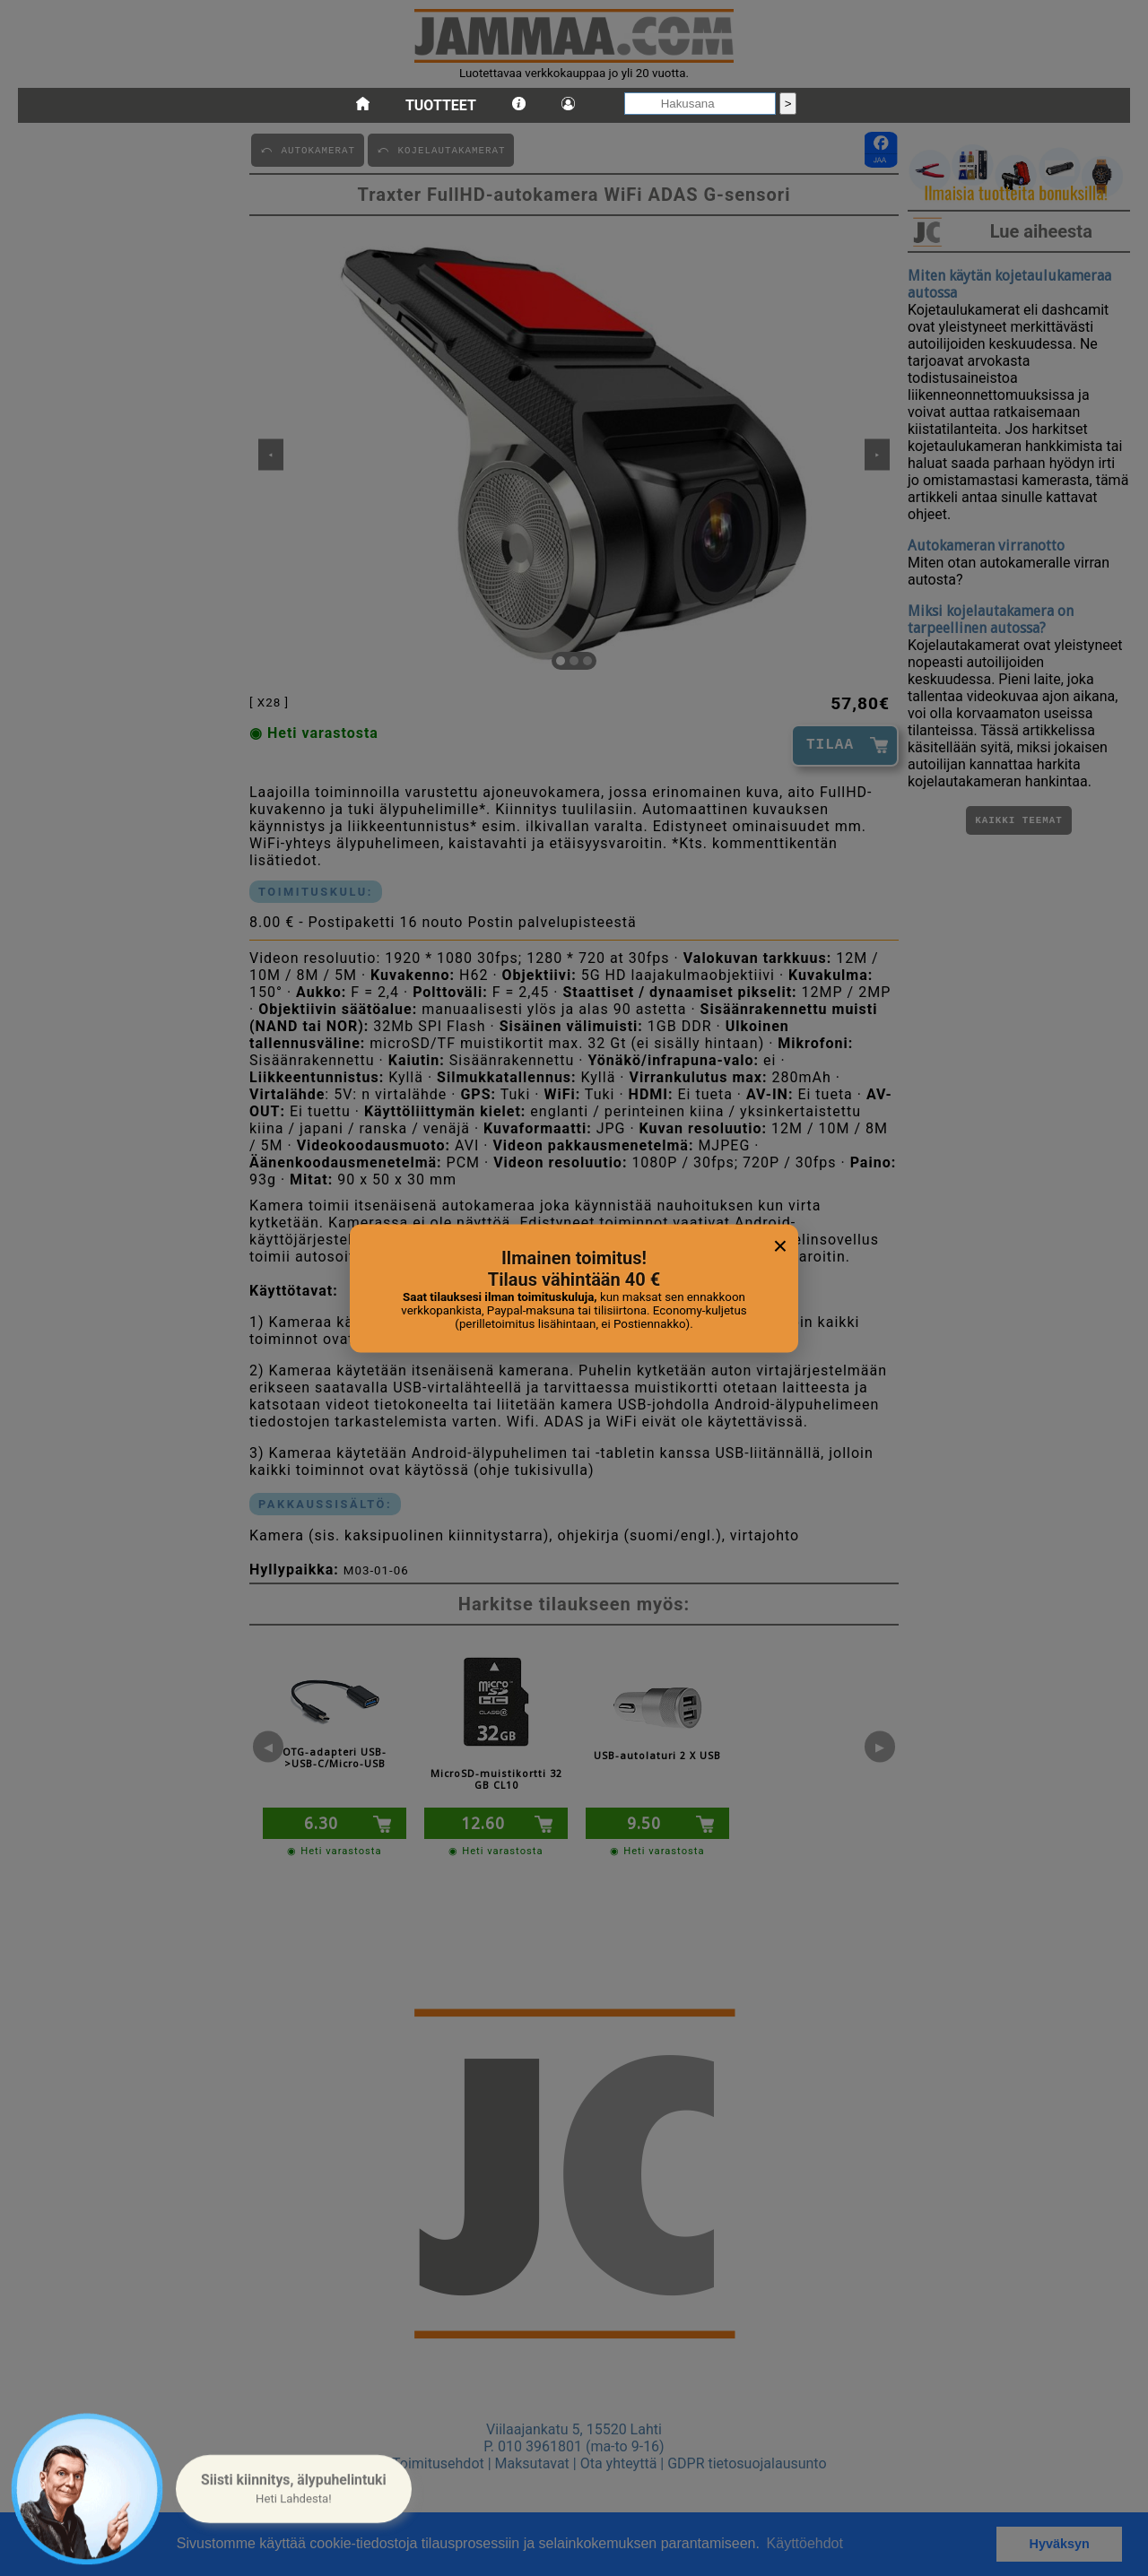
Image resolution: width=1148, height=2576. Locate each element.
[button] (294, 2488)
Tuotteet (440, 105)
